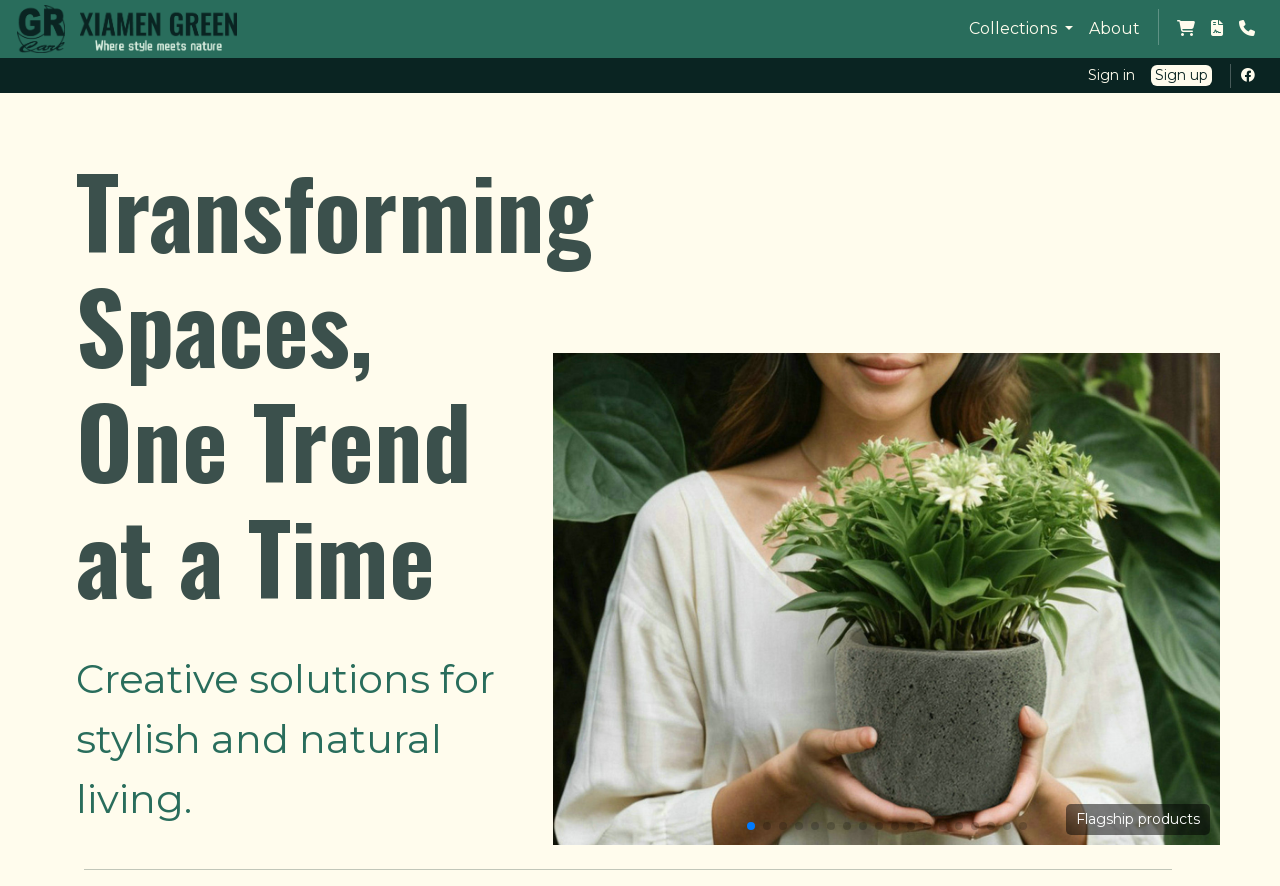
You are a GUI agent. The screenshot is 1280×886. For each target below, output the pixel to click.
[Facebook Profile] (1252, 75)
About (1114, 28)
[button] (751, 826)
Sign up (1181, 75)
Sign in (1111, 75)
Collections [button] (1015, 28)
